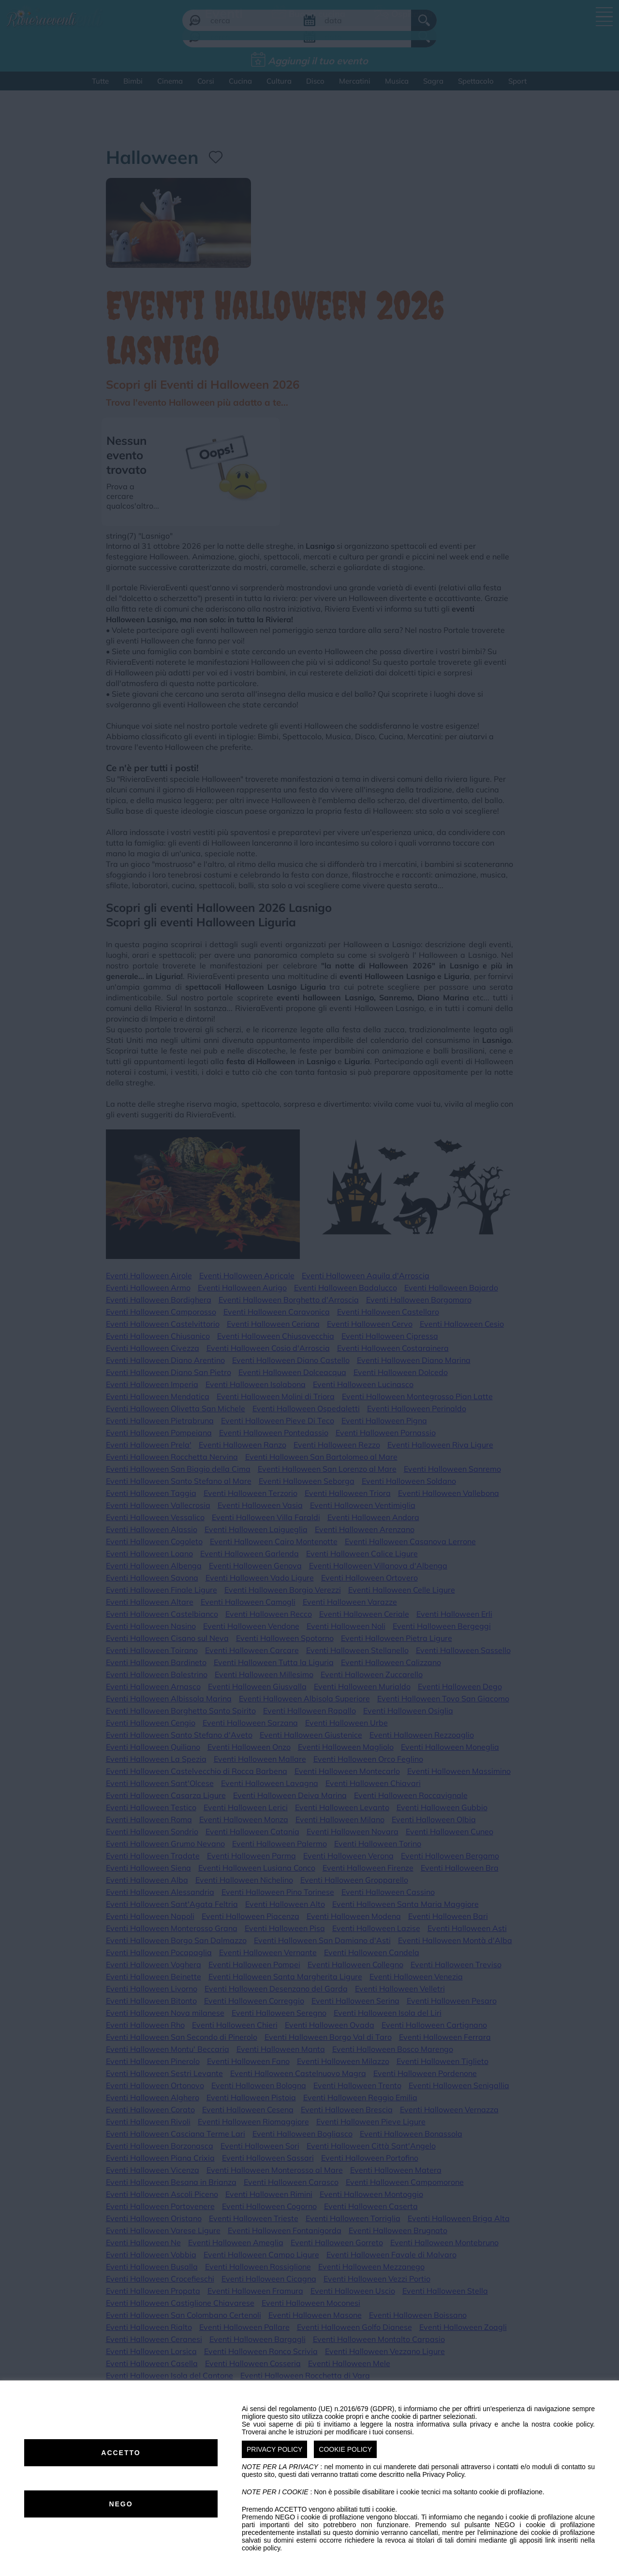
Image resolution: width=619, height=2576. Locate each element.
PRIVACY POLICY (274, 2449)
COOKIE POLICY (345, 2449)
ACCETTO (120, 2453)
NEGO (121, 2504)
